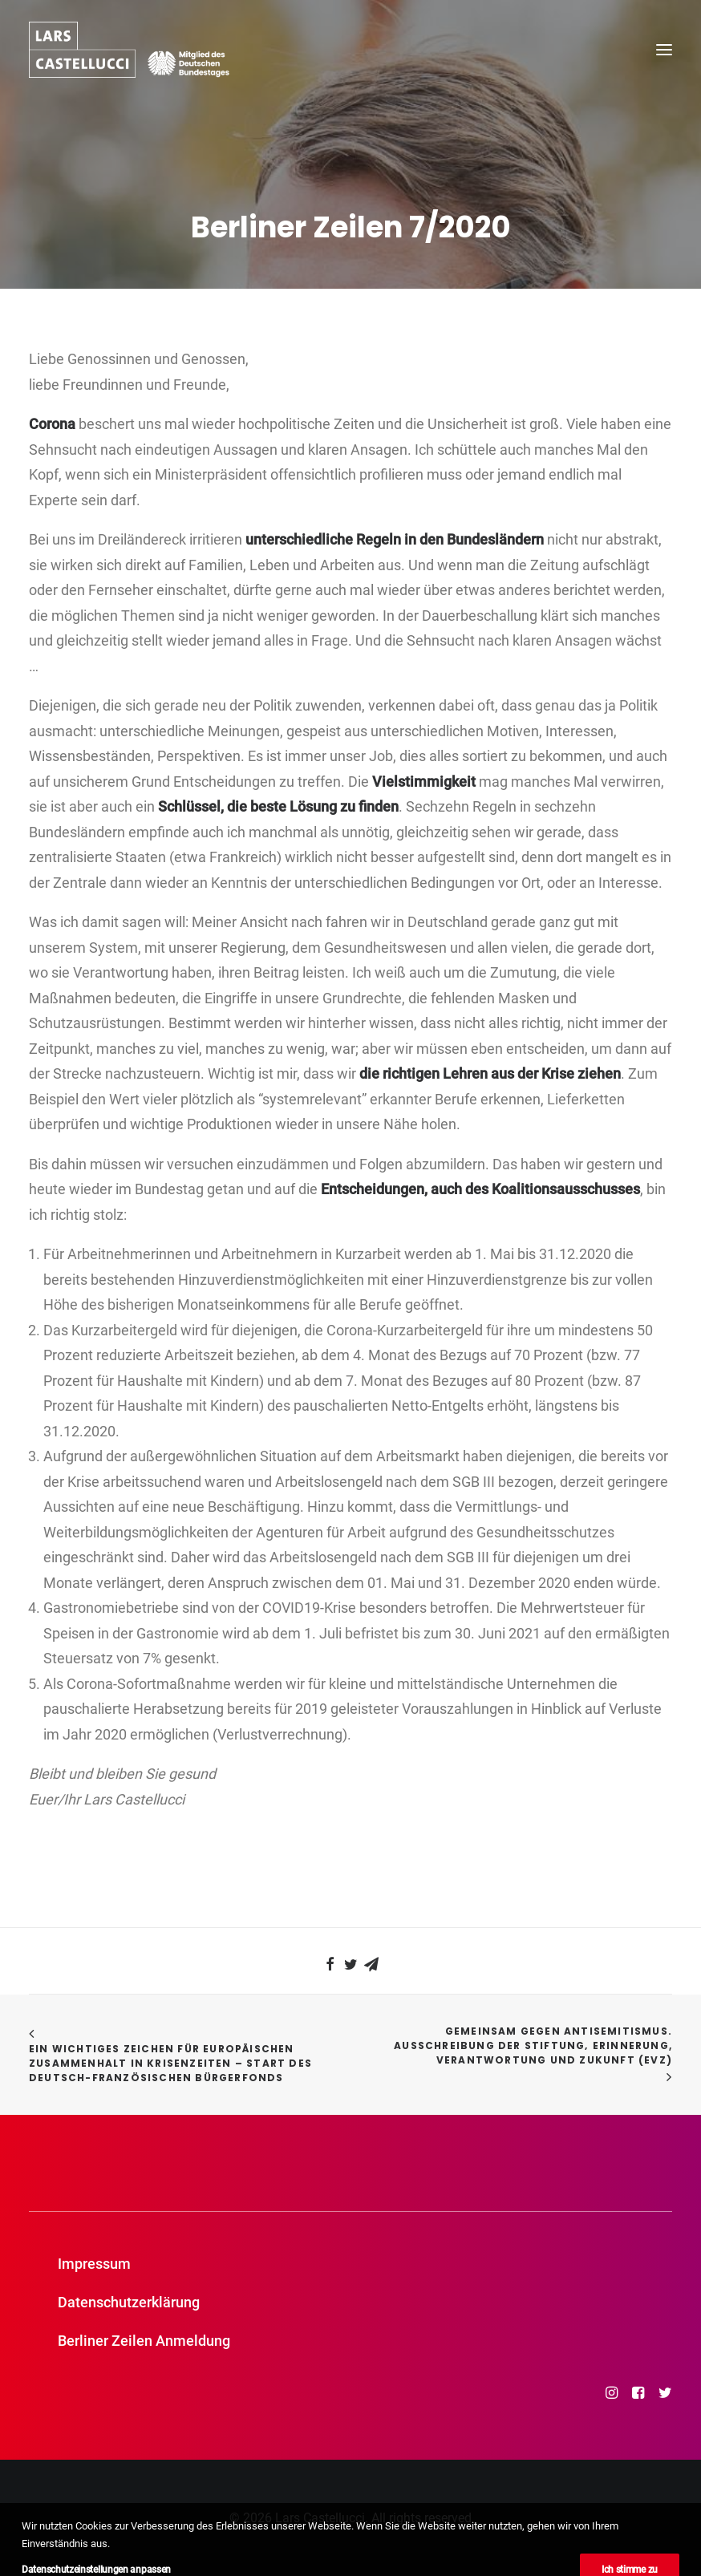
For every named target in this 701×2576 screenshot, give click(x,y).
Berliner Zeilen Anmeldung (144, 2340)
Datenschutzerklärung (129, 2302)
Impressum (94, 2263)
